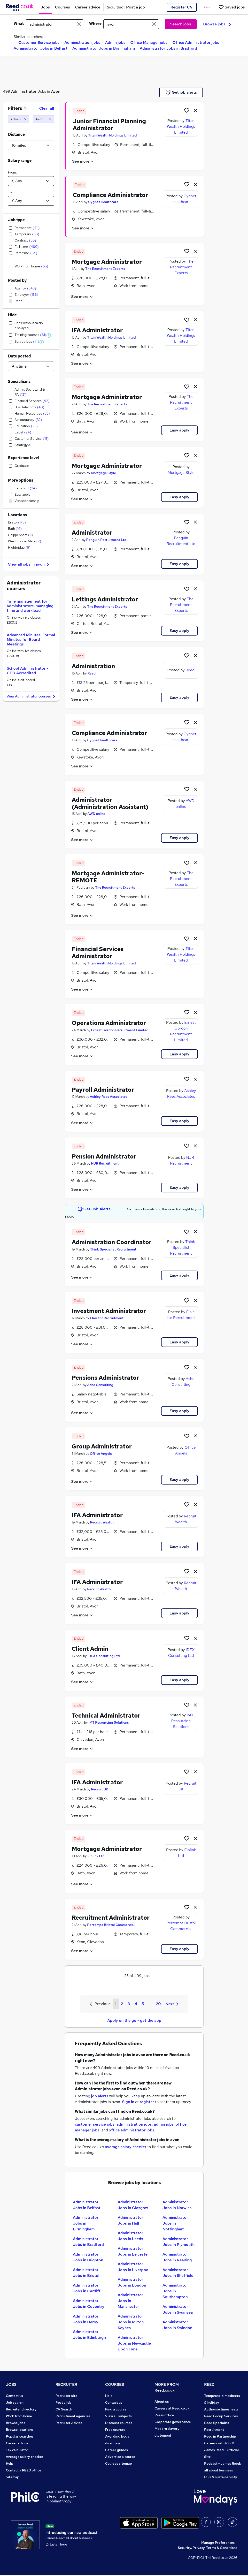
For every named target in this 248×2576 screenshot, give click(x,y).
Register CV (181, 7)
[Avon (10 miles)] (43, 119)
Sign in (128, 2101)
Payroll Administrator (103, 1089)
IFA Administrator (97, 330)
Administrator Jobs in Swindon (177, 2324)
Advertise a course (120, 2457)
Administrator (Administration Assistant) (110, 803)
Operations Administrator (109, 1023)
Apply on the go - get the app (134, 2020)
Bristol (17, 522)
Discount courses (118, 2423)
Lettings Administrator (105, 599)
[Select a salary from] (31, 181)
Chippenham (20, 535)
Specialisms (19, 381)
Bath (15, 528)
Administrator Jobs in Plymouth (178, 2241)
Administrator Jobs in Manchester (130, 2300)
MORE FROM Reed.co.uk (167, 2387)
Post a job (63, 2402)
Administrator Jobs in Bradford (168, 48)
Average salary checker (24, 2457)
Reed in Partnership (220, 2436)
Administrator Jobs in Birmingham (103, 48)
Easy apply (179, 430)
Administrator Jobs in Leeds (130, 2235)
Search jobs (180, 24)
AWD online (96, 813)
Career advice (17, 2443)
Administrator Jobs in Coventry (88, 2303)
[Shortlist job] (186, 110)
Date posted (19, 356)
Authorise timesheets (221, 2409)
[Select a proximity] (31, 145)
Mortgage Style (103, 473)
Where (95, 23)
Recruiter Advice (68, 2423)
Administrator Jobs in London (132, 2282)
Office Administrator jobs (195, 42)
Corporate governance (173, 2422)
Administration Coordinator (112, 1242)
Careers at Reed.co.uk (172, 2408)
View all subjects (118, 2416)
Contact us (14, 2396)
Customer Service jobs (39, 42)
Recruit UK (99, 1789)
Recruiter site (66, 2396)
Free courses (115, 2429)
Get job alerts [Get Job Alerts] (181, 92)
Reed (91, 673)
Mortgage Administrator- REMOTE (108, 877)
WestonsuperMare (24, 541)
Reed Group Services (221, 2416)
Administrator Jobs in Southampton (175, 2291)
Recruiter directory (21, 2409)
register (147, 2101)
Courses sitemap (118, 2463)
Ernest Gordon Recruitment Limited (119, 1030)
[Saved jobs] (231, 7)
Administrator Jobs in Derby (85, 2319)
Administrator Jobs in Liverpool (133, 2266)
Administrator (24, 91)
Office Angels (101, 1453)
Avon (55, 91)
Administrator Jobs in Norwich (177, 2204)
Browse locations (19, 2429)
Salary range (19, 160)
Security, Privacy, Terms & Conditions (207, 2548)
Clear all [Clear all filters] (46, 108)
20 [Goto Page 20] (158, 2003)
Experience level (23, 457)
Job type (16, 219)
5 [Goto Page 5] (143, 2003)
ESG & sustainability (220, 2477)
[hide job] (195, 110)
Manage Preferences (218, 2543)
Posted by (17, 280)
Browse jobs (217, 24)
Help (9, 2463)
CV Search (63, 2409)
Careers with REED (219, 2443)
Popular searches (20, 2436)
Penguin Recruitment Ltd (106, 540)
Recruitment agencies (72, 2416)
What (19, 23)
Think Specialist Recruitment (113, 1249)
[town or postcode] (131, 24)
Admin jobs (115, 42)
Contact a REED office (23, 2470)
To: (10, 192)
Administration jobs (82, 42)
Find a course (115, 2409)
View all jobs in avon (29, 564)
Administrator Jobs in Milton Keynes (131, 2322)
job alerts (99, 2096)
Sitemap (12, 2477)
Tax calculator (17, 2450)
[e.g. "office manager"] (54, 24)
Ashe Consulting (100, 1385)
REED (209, 2384)
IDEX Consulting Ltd (103, 1656)
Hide (12, 315)
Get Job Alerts (94, 1209)
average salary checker (125, 2146)
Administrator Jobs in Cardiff (87, 2288)
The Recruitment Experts (105, 268)
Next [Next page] (171, 2003)
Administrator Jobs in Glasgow (133, 2204)
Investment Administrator (109, 1311)
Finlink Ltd (96, 1856)
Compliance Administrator (110, 195)
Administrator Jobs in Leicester (133, 2251)
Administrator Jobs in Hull (130, 2220)
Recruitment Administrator (111, 1917)
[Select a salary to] (31, 201)
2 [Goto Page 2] (122, 2003)
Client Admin (90, 1648)
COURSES (114, 2384)
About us (162, 2401)
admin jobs (164, 2124)
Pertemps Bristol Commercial (111, 1925)
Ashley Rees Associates (108, 1096)
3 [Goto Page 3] (129, 2003)
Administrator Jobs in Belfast (41, 48)
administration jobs (134, 2124)
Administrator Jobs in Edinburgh (89, 2334)
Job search (14, 2402)
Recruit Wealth (102, 1522)
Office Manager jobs (149, 42)
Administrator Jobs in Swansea (178, 2309)
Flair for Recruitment (107, 1318)
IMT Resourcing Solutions (108, 1722)
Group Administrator (102, 1446)
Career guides (116, 2450)
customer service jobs (95, 2124)
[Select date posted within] (31, 366)
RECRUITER (66, 2384)
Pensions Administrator (105, 1377)
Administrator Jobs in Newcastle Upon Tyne (134, 2343)
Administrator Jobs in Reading (177, 2257)
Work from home (19, 2416)
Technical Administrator (106, 1715)
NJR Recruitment (105, 1163)
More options (20, 480)
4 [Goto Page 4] (136, 2003)
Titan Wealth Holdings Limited (112, 135)
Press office (164, 2415)
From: (12, 172)
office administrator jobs (131, 2130)
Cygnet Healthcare (103, 202)
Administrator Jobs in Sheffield (178, 2272)
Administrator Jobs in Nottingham (175, 2223)
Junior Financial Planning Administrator (109, 124)
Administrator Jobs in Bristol (86, 2272)
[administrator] (18, 119)
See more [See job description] (83, 161)
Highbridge (19, 547)
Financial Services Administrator (98, 952)
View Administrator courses (31, 696)
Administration (93, 666)
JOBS (11, 2384)
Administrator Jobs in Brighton (88, 2257)
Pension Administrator (104, 1156)
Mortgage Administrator (107, 261)
